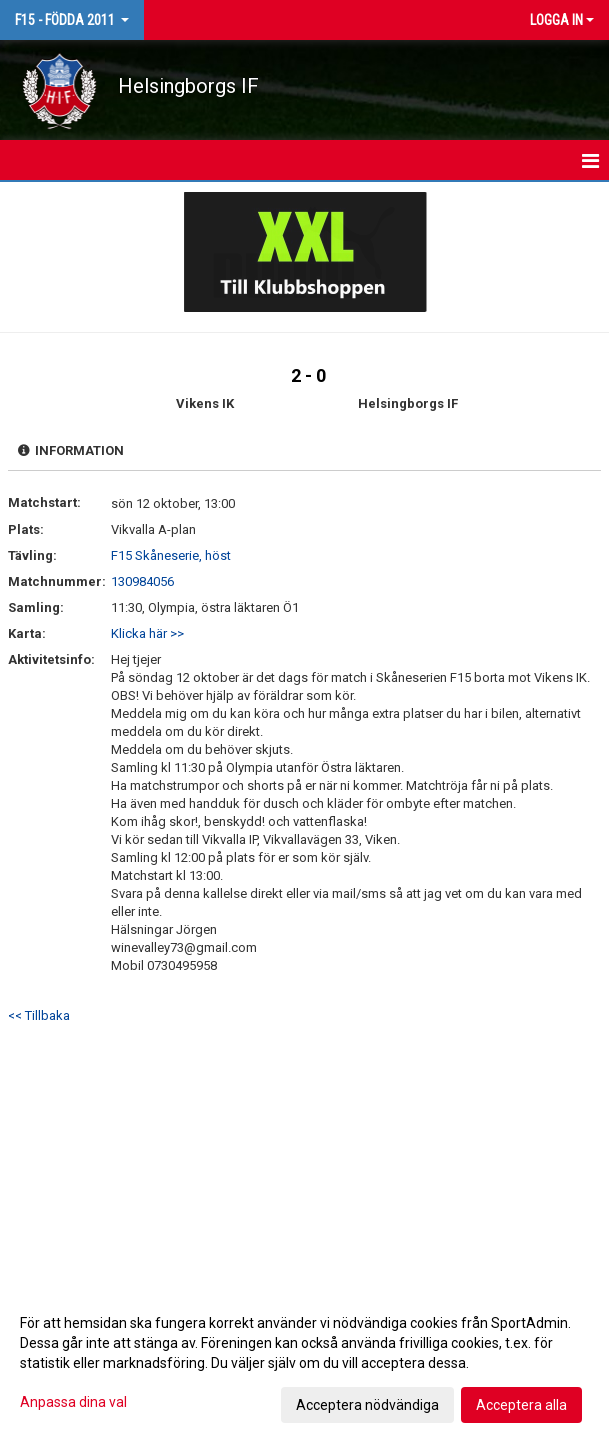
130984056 (142, 581)
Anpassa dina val (73, 1402)
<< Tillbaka (39, 1015)
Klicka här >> (147, 633)
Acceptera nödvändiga (367, 1405)
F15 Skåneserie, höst (171, 555)
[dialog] (304, 1363)
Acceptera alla (521, 1405)
